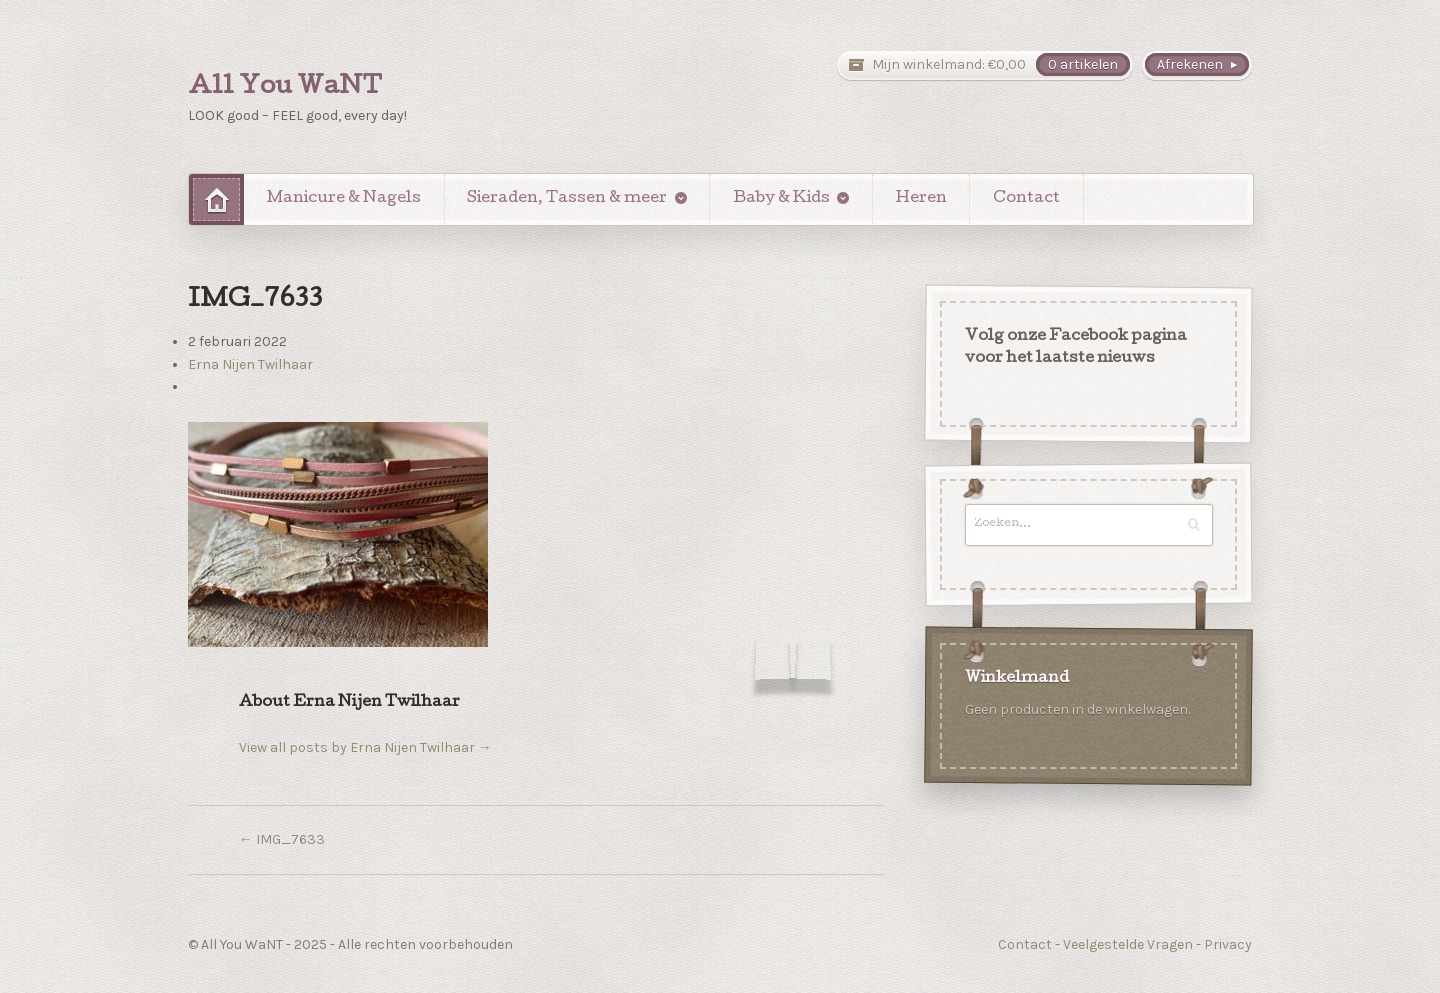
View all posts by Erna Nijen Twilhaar (365, 747)
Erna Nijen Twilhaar (250, 364)
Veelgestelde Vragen (1128, 944)
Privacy (1228, 944)
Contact (1026, 199)
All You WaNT (285, 88)
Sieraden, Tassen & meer (567, 199)
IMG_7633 (282, 839)
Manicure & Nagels (344, 199)
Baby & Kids (781, 199)
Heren (921, 199)
